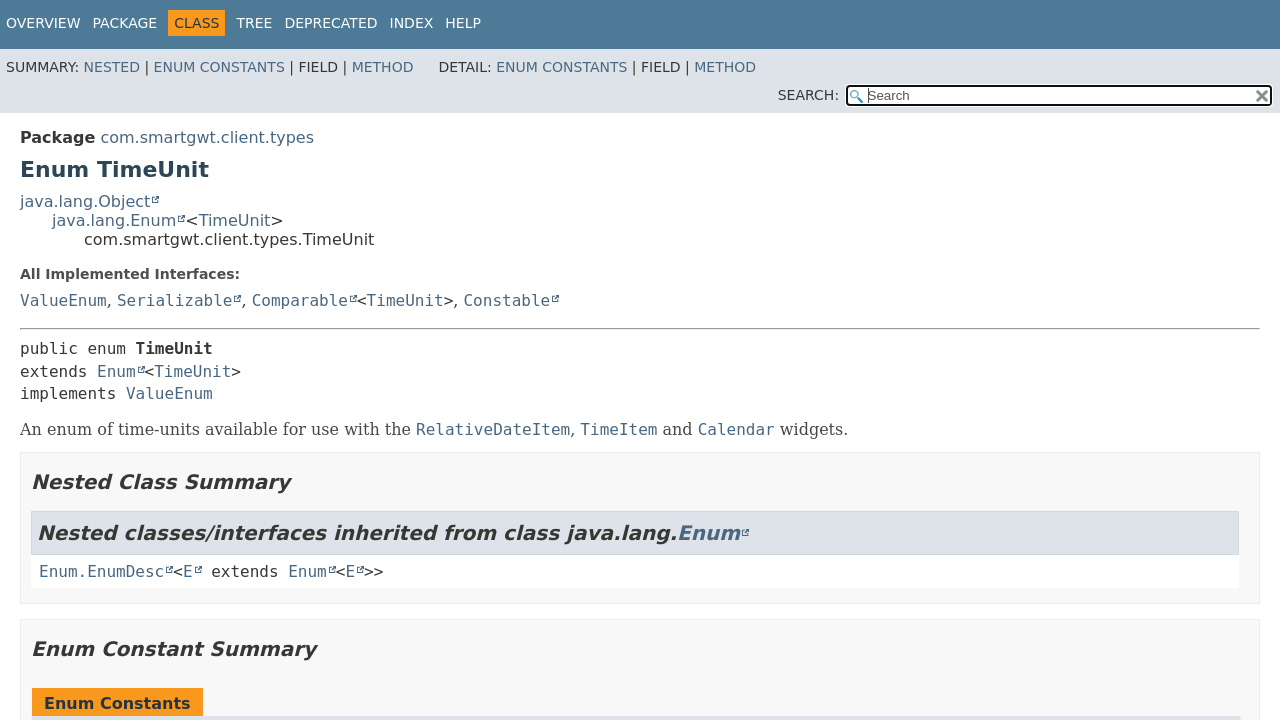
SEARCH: (808, 95)
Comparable (300, 300)
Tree (254, 23)
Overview (43, 23)
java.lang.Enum (114, 220)
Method (383, 67)
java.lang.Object (85, 201)
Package (125, 23)
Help (463, 23)
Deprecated (330, 23)
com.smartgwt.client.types (207, 137)
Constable (506, 300)
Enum (116, 371)
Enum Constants (219, 67)
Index (412, 23)
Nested (112, 67)
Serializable (175, 300)
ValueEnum (63, 300)
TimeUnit (235, 220)
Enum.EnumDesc (101, 571)
